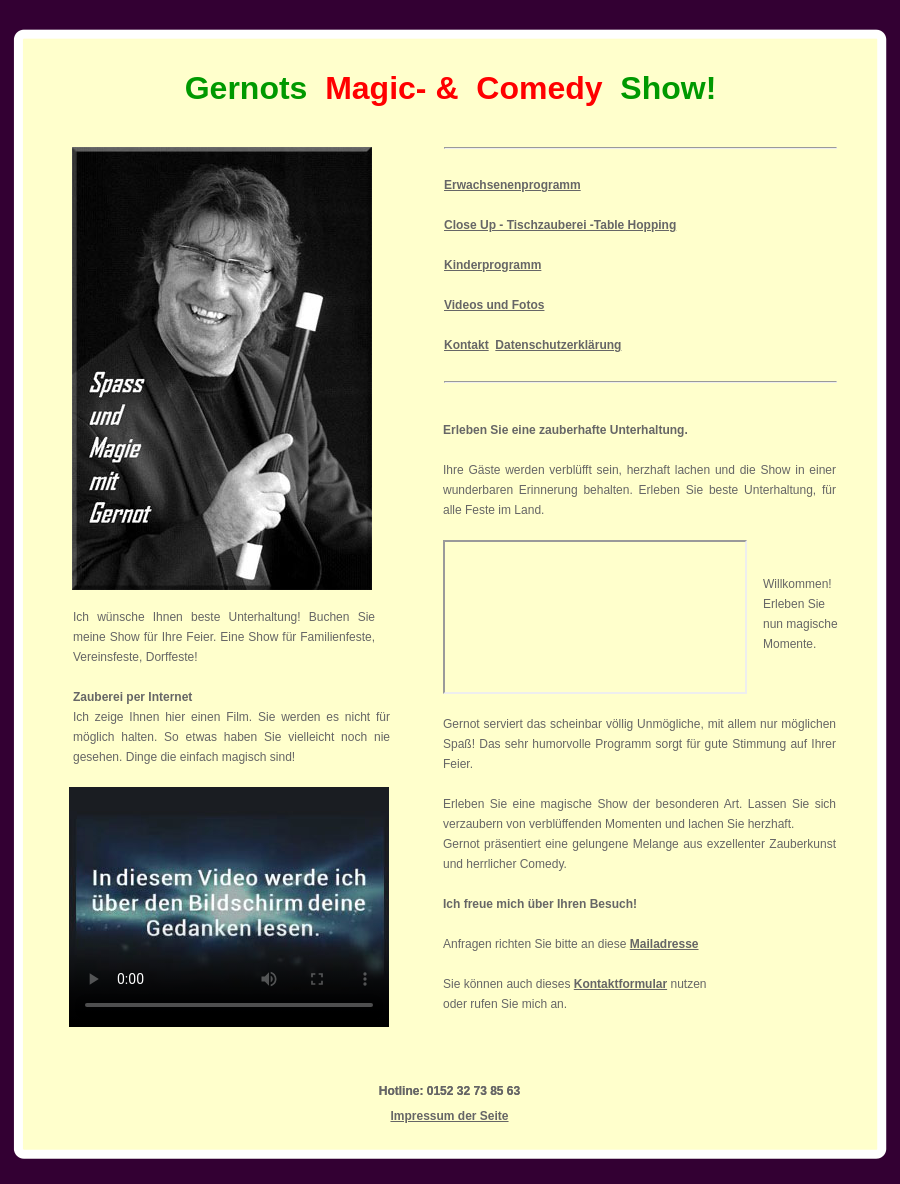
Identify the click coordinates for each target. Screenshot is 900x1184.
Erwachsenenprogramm (512, 185)
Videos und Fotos (494, 305)
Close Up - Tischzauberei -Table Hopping (560, 225)
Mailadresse (664, 944)
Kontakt (466, 345)
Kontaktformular (620, 984)
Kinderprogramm (492, 265)
